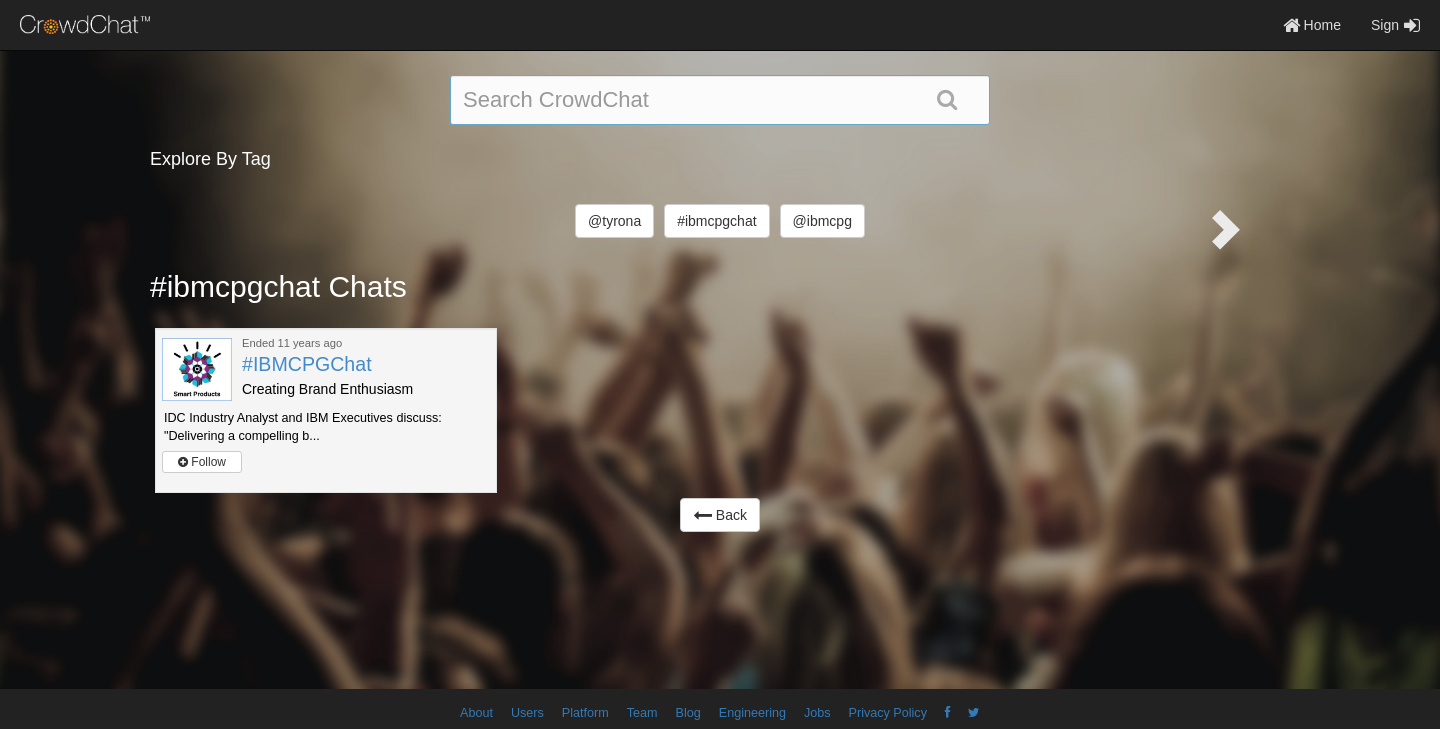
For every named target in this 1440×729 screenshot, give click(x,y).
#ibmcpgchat (716, 221)
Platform (585, 713)
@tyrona (614, 221)
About (476, 713)
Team (642, 713)
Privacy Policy (888, 713)
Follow (202, 462)
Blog (688, 713)
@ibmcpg (822, 221)
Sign (1395, 25)
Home (1312, 25)
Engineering (752, 713)
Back (720, 515)
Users (527, 713)
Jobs (817, 713)
